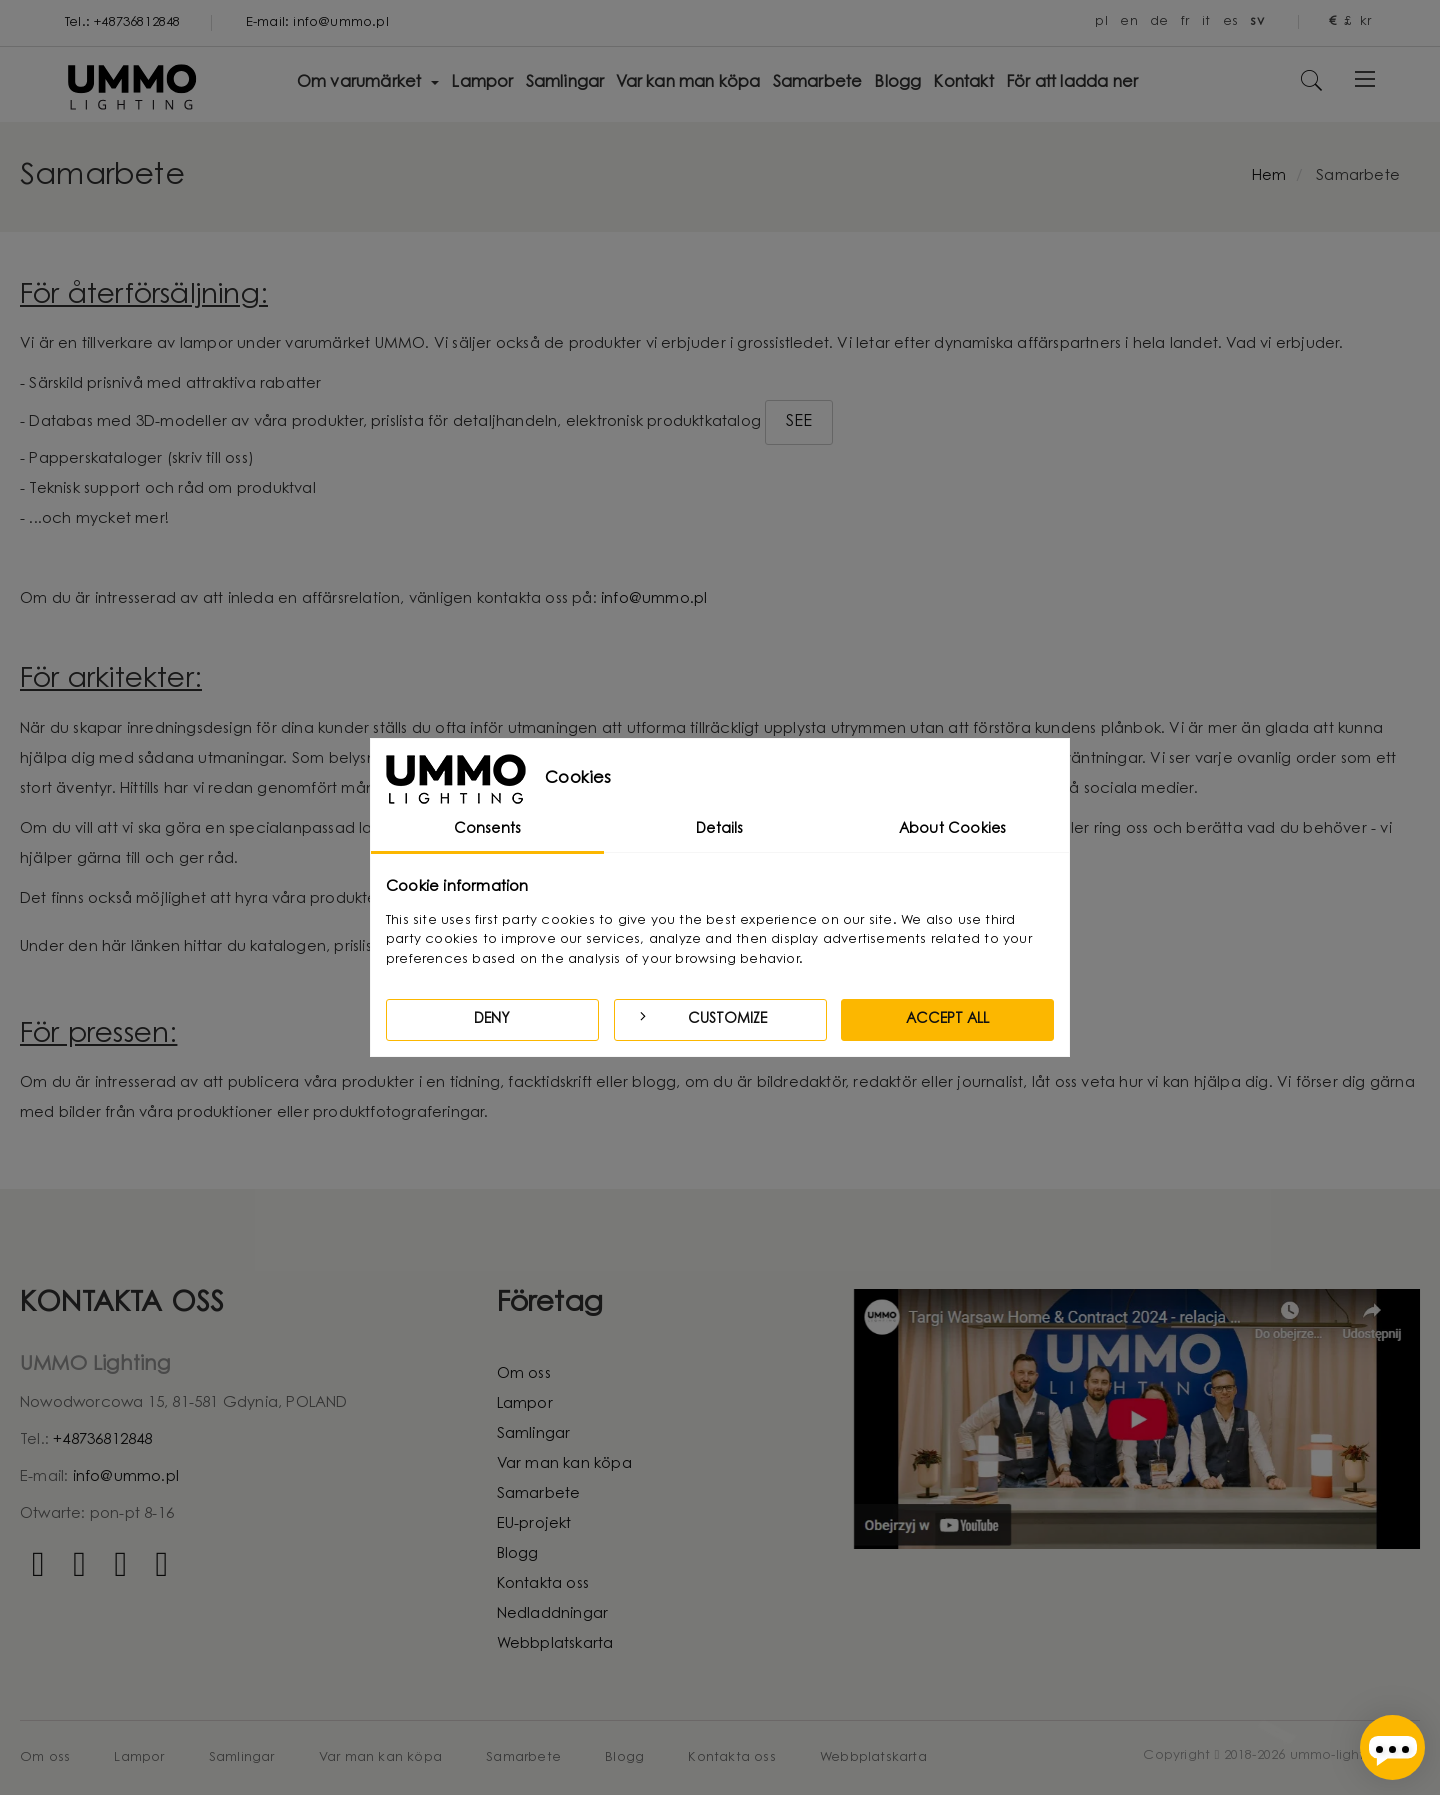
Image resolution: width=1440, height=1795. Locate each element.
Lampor (525, 1404)
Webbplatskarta (555, 1644)
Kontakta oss (543, 1584)
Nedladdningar (553, 1614)
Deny (492, 1020)
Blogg (518, 1554)
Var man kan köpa (564, 1464)
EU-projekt (534, 1524)
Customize (701, 1017)
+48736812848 (102, 1440)
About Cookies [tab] (953, 830)
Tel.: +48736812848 (123, 22)
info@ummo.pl (654, 599)
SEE (799, 422)
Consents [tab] (488, 830)
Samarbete (539, 1494)
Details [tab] (719, 830)
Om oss (524, 1374)
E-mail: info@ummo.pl (317, 22)
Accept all (947, 1020)
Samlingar (534, 1434)
